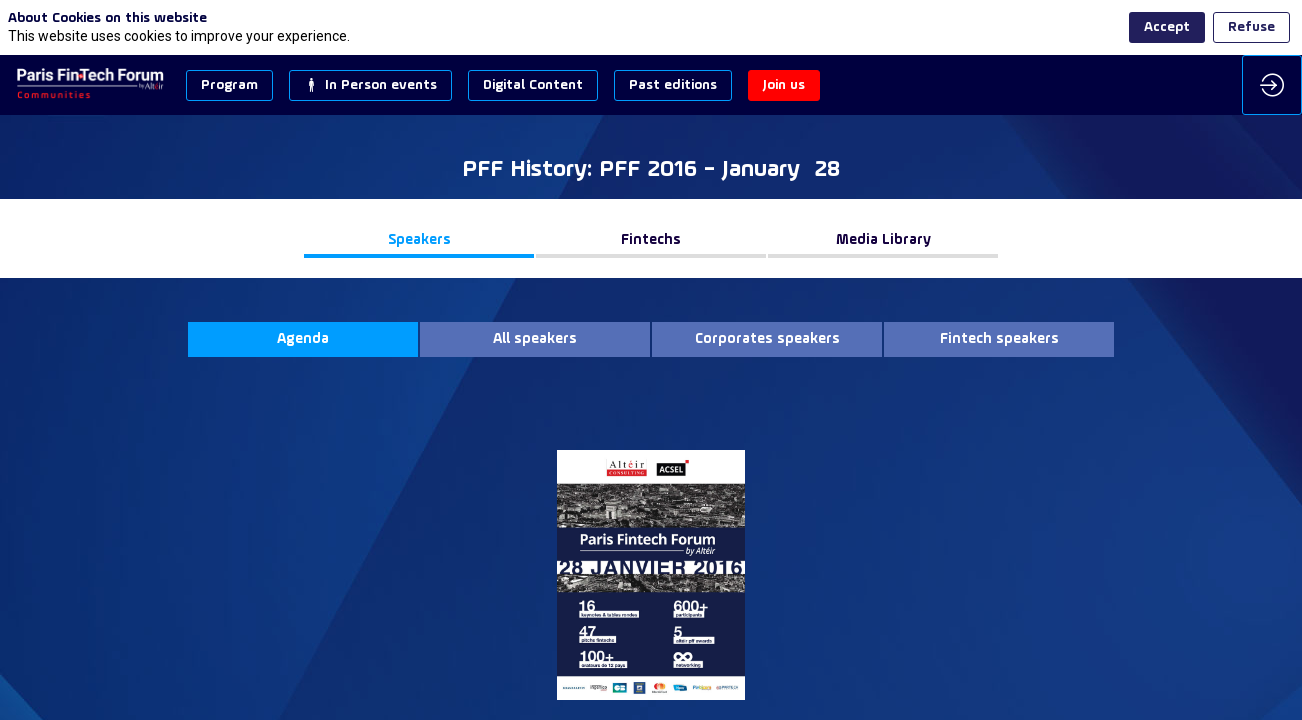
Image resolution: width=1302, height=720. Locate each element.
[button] (229, 85)
